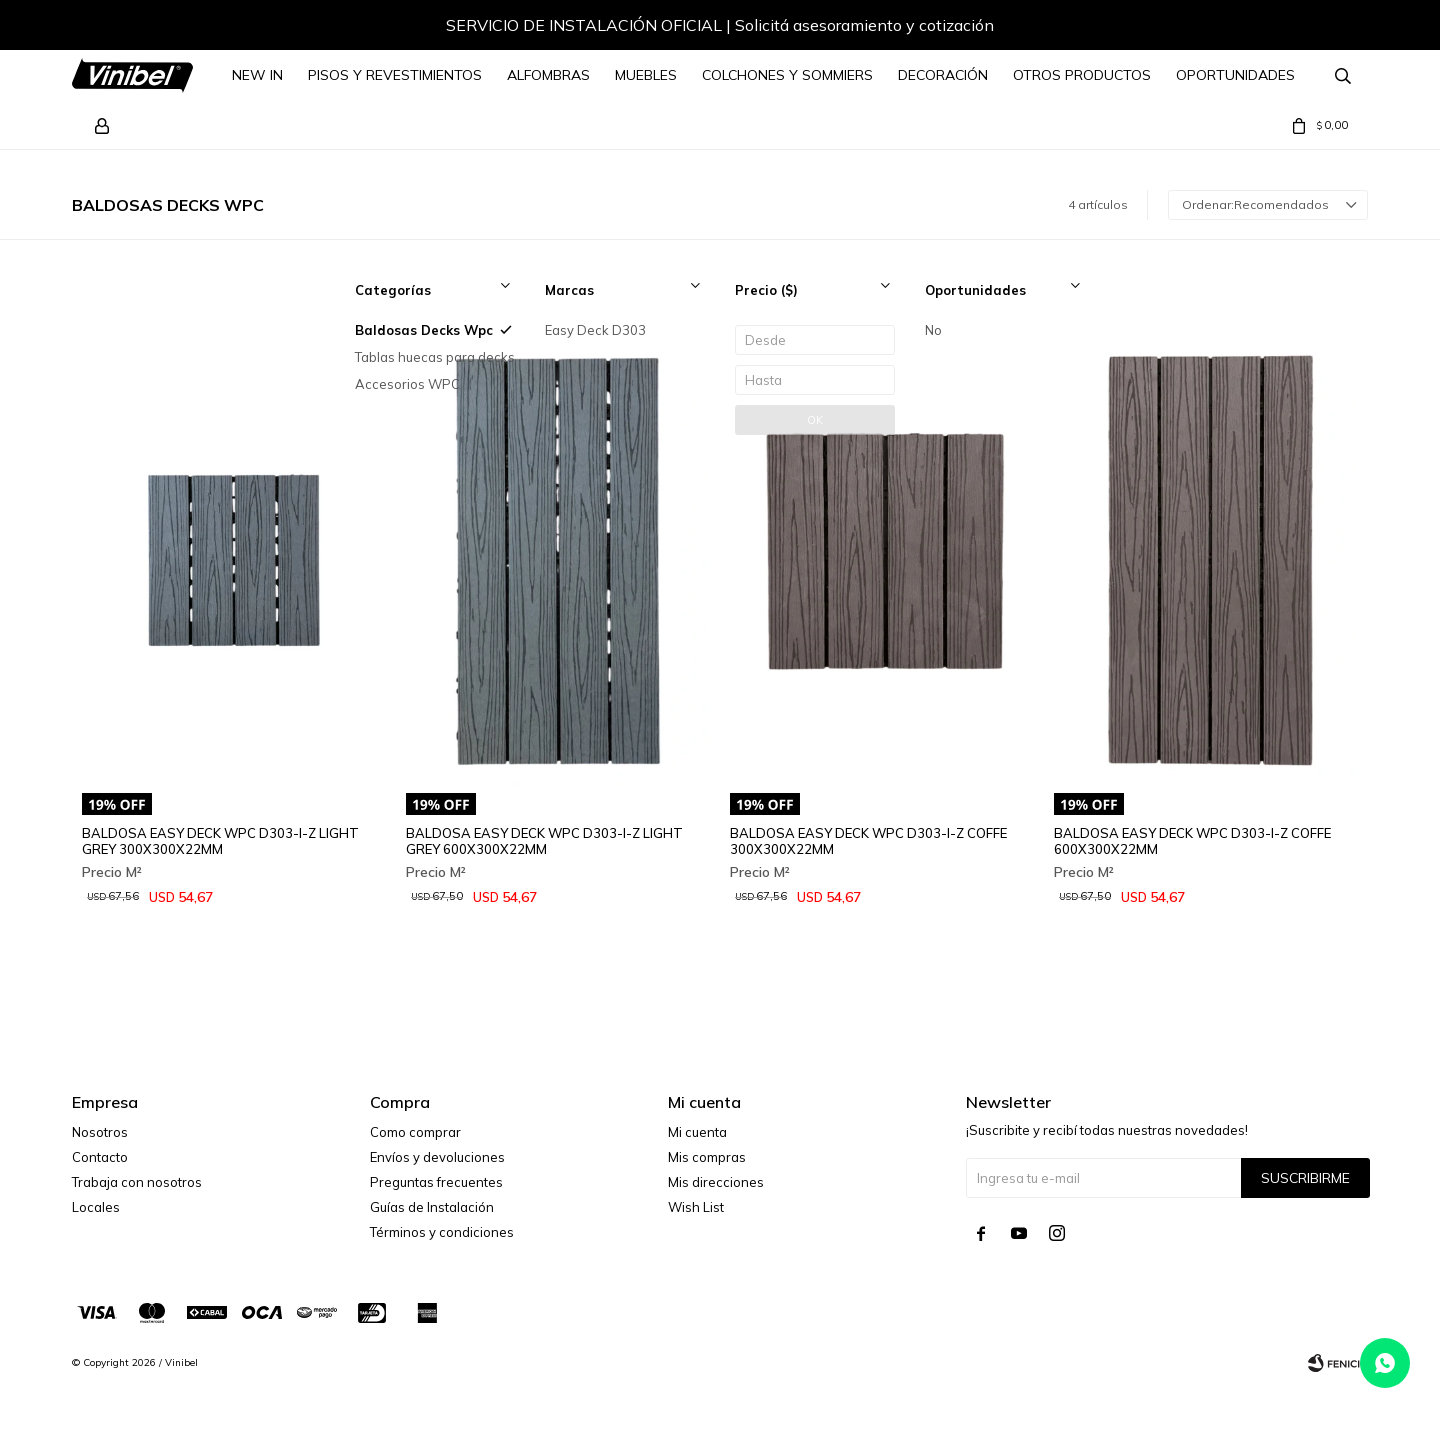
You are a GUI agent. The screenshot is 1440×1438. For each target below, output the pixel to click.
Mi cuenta (697, 1132)
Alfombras (548, 75)
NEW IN (257, 75)
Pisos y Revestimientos (395, 75)
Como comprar (415, 1132)
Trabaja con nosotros (137, 1182)
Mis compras (707, 1157)
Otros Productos (1082, 75)
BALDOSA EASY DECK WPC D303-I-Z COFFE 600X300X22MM (1192, 841)
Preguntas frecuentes (436, 1182)
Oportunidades (1235, 75)
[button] (1333, 28)
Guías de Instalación (432, 1207)
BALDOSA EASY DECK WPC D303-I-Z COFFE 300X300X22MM (868, 841)
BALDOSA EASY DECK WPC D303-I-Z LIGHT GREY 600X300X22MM (544, 841)
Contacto (100, 1157)
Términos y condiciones (442, 1232)
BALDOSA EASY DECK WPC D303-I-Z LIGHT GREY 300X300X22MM (220, 841)
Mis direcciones (716, 1182)
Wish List (696, 1207)
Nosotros (100, 1132)
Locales (96, 1207)
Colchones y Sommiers (787, 75)
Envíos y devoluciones (437, 1157)
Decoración (943, 75)
